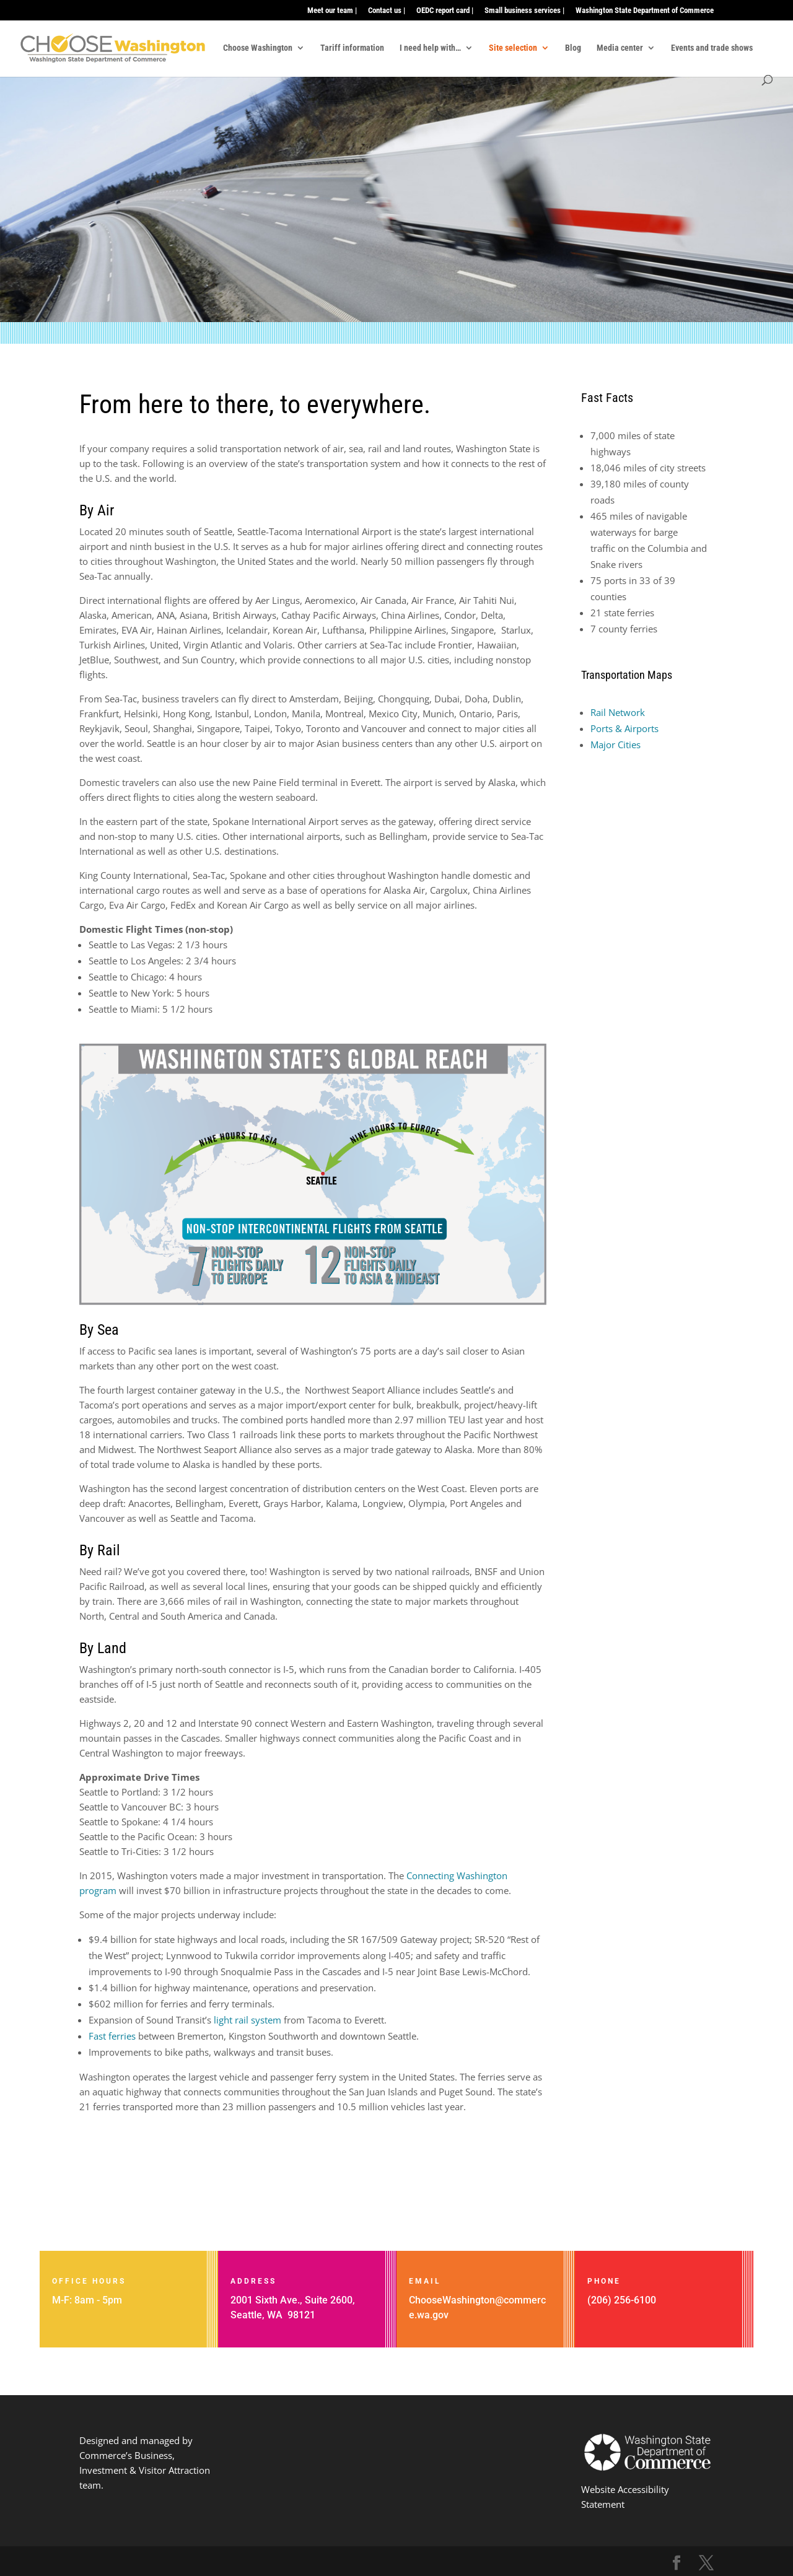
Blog (573, 48)
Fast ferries (112, 2036)
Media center (620, 48)
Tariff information (352, 48)
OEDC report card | (444, 10)
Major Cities (615, 744)
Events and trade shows (712, 48)
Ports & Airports (624, 728)
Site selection (513, 48)
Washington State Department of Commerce (645, 10)
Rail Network (617, 712)
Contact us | (386, 10)
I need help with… (430, 48)
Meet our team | (332, 10)
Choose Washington (257, 48)
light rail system (246, 2020)
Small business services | (524, 10)
